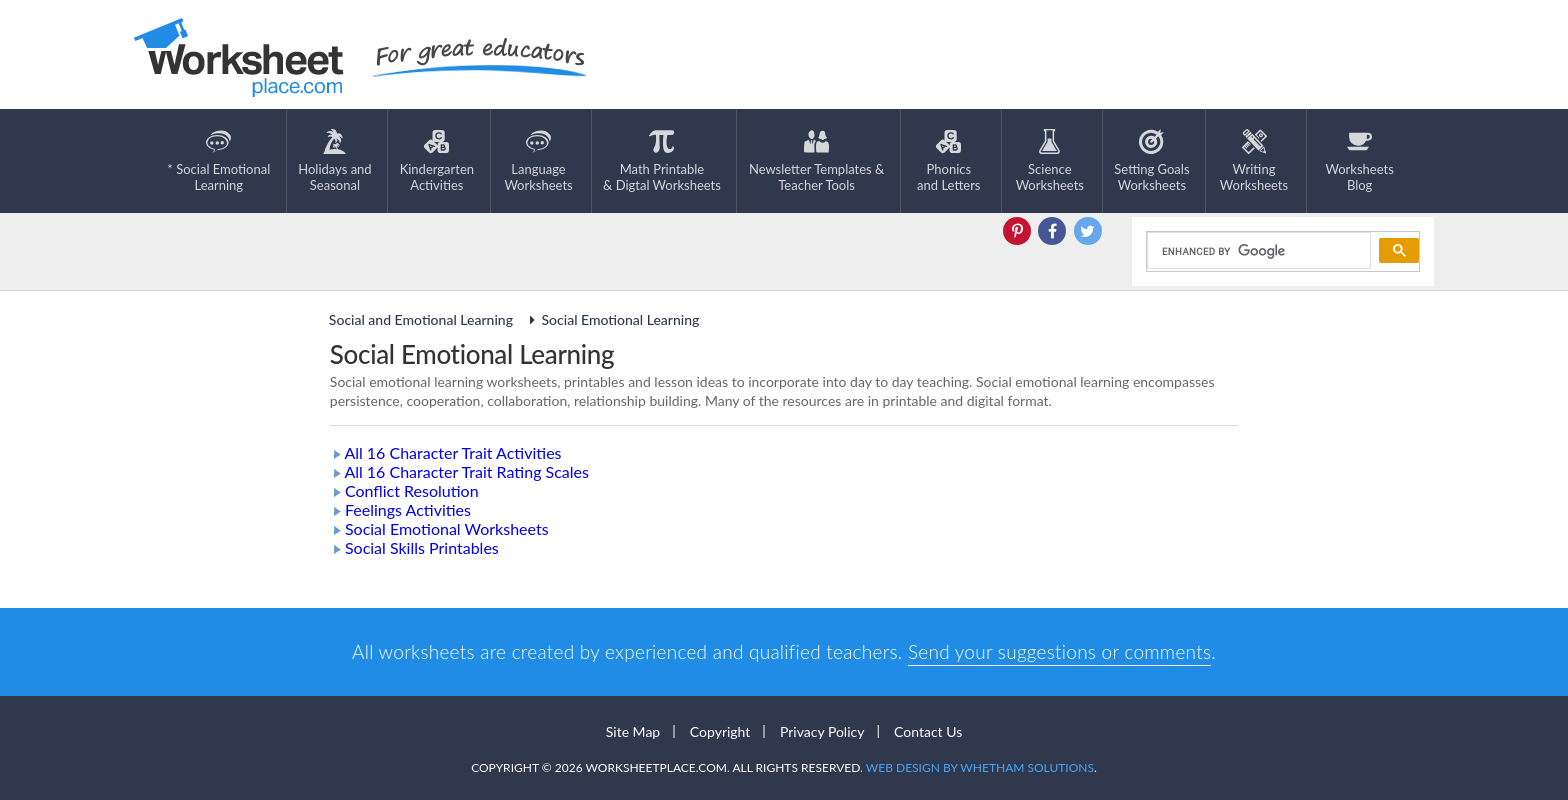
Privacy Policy (822, 731)
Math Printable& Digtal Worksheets (662, 161)
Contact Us (928, 731)
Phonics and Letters (948, 161)
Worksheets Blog (1359, 161)
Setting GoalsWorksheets (1151, 161)
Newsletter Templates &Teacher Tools (816, 161)
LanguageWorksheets (538, 161)
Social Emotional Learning (611, 319)
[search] (1257, 251)
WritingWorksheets (1254, 161)
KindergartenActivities (437, 161)
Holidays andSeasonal (334, 161)
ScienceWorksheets (1050, 161)
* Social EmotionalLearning (218, 161)
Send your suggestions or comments (1059, 651)
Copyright (720, 731)
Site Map (633, 731)
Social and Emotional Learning (423, 319)
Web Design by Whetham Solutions (980, 767)
